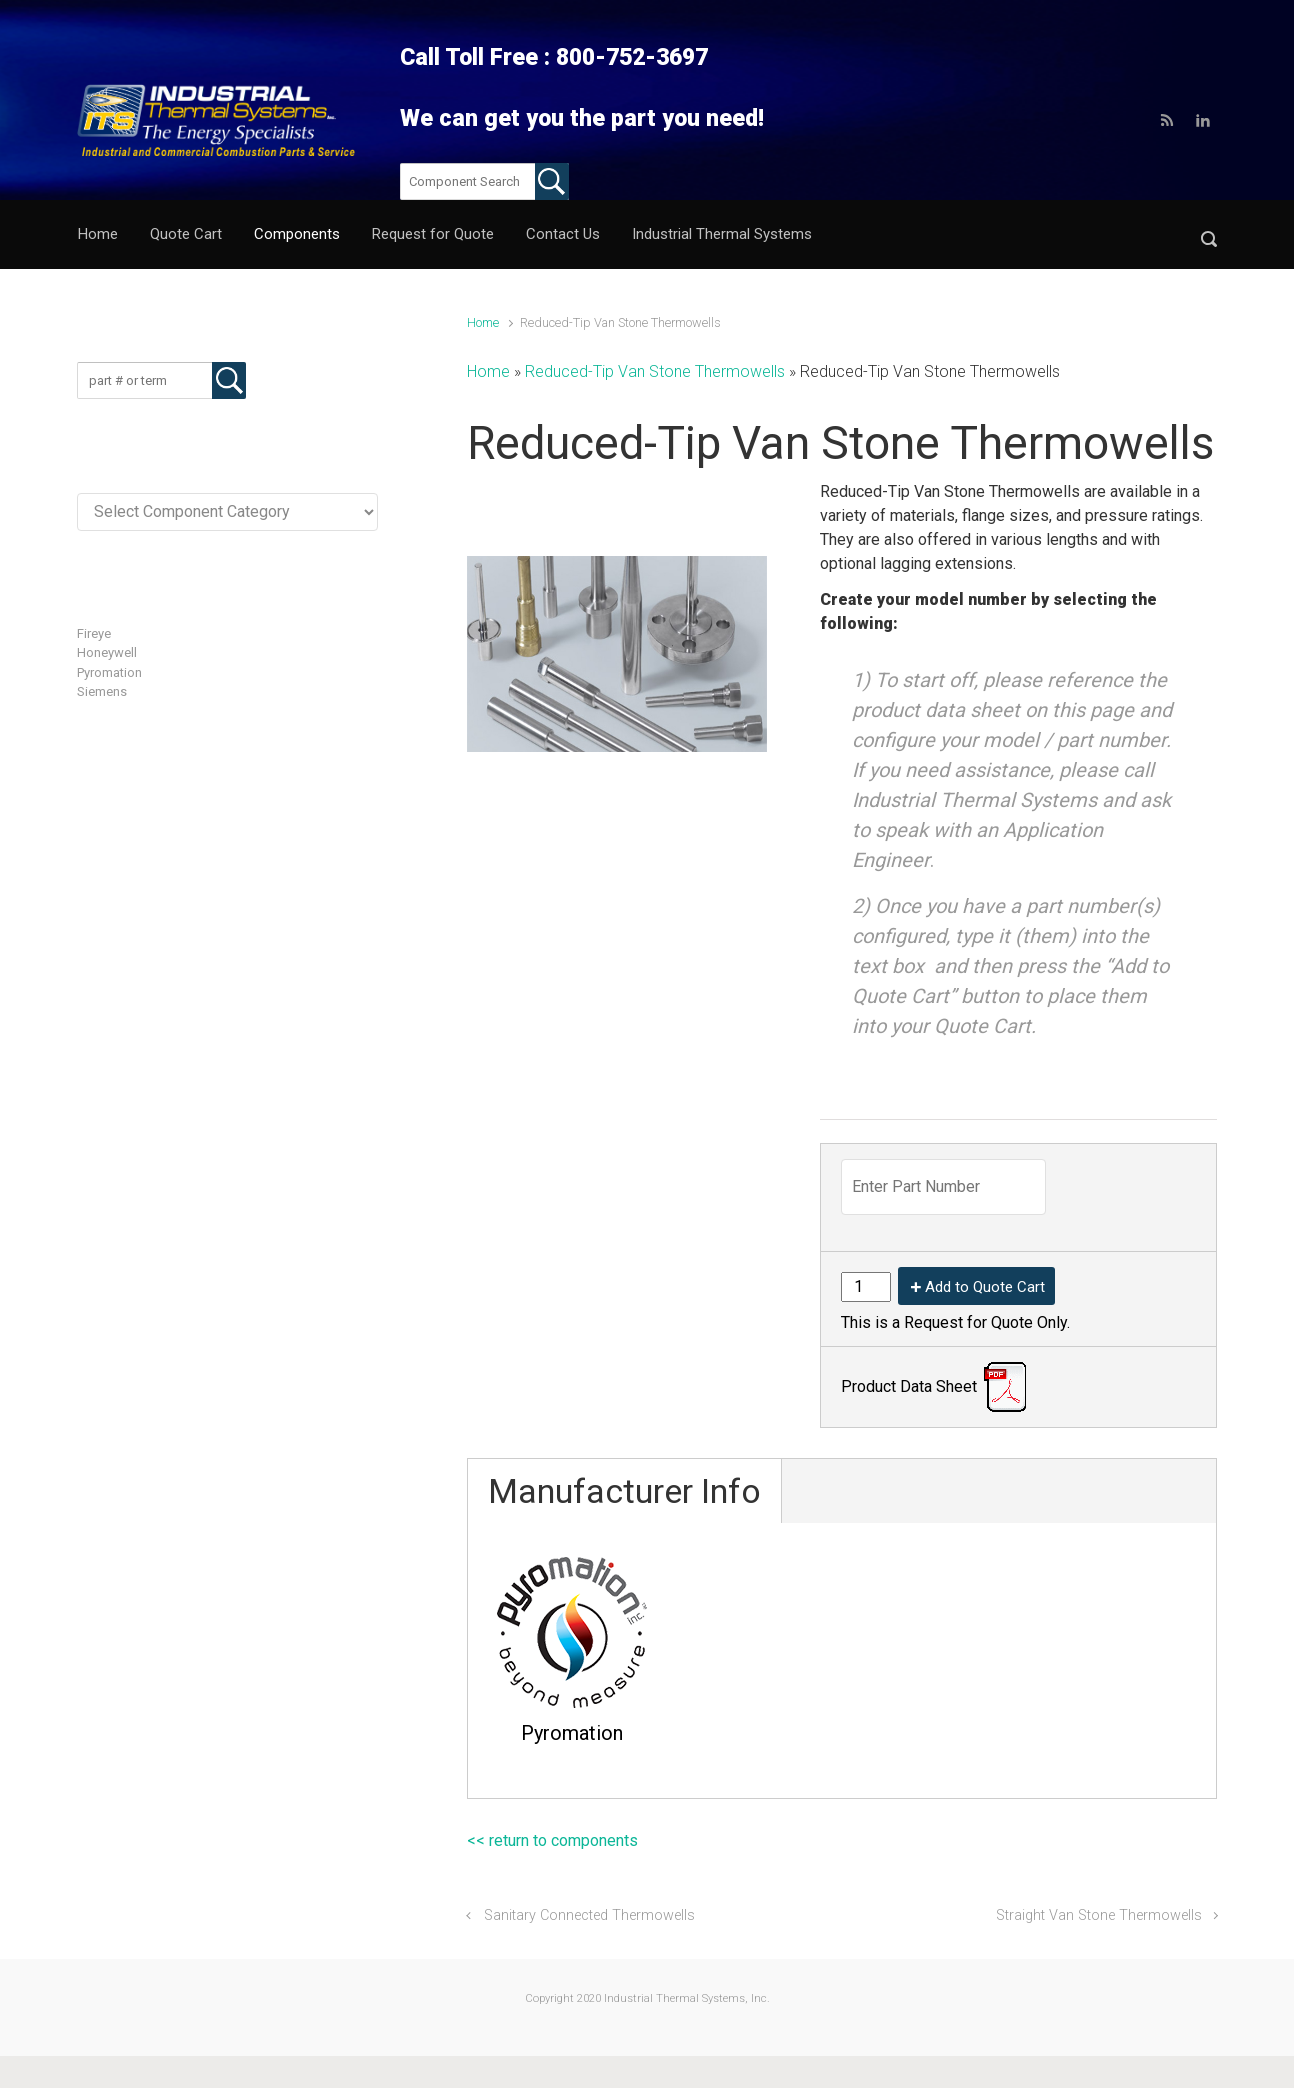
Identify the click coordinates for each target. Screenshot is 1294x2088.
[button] (1209, 234)
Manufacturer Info (624, 1491)
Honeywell (107, 652)
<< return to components (552, 1840)
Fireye (94, 633)
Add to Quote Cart (985, 1287)
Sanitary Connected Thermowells (589, 1915)
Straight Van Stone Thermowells (1099, 1915)
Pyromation (109, 672)
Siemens (102, 691)
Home (483, 322)
